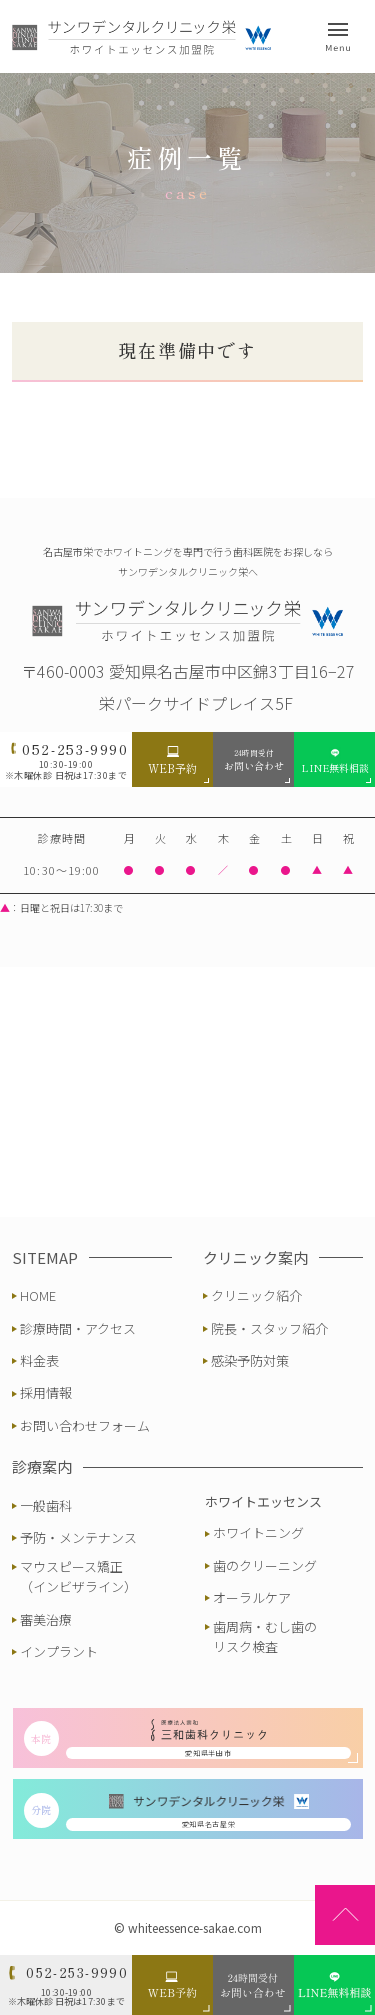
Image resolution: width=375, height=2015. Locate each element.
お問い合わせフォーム (85, 1425)
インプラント (59, 1651)
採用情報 (46, 1392)
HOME (38, 1295)
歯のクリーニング (265, 1565)
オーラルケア (252, 1597)
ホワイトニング (258, 1532)
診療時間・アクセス (78, 1328)
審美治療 (46, 1619)
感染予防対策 (250, 1360)
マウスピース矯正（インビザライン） (78, 1577)
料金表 (39, 1360)
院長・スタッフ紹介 (269, 1328)
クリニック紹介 (256, 1295)
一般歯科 (46, 1505)
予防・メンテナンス (78, 1537)
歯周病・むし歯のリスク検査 (265, 1637)
